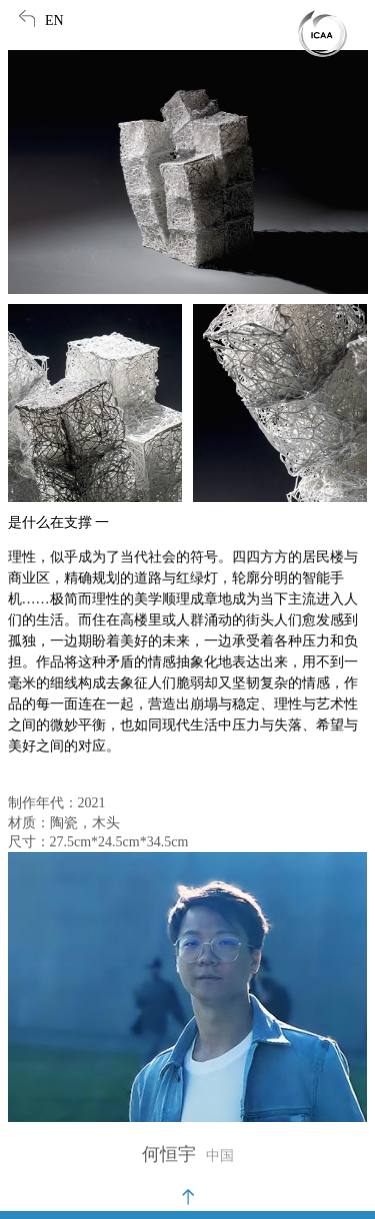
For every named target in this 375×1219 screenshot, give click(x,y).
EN (54, 20)
